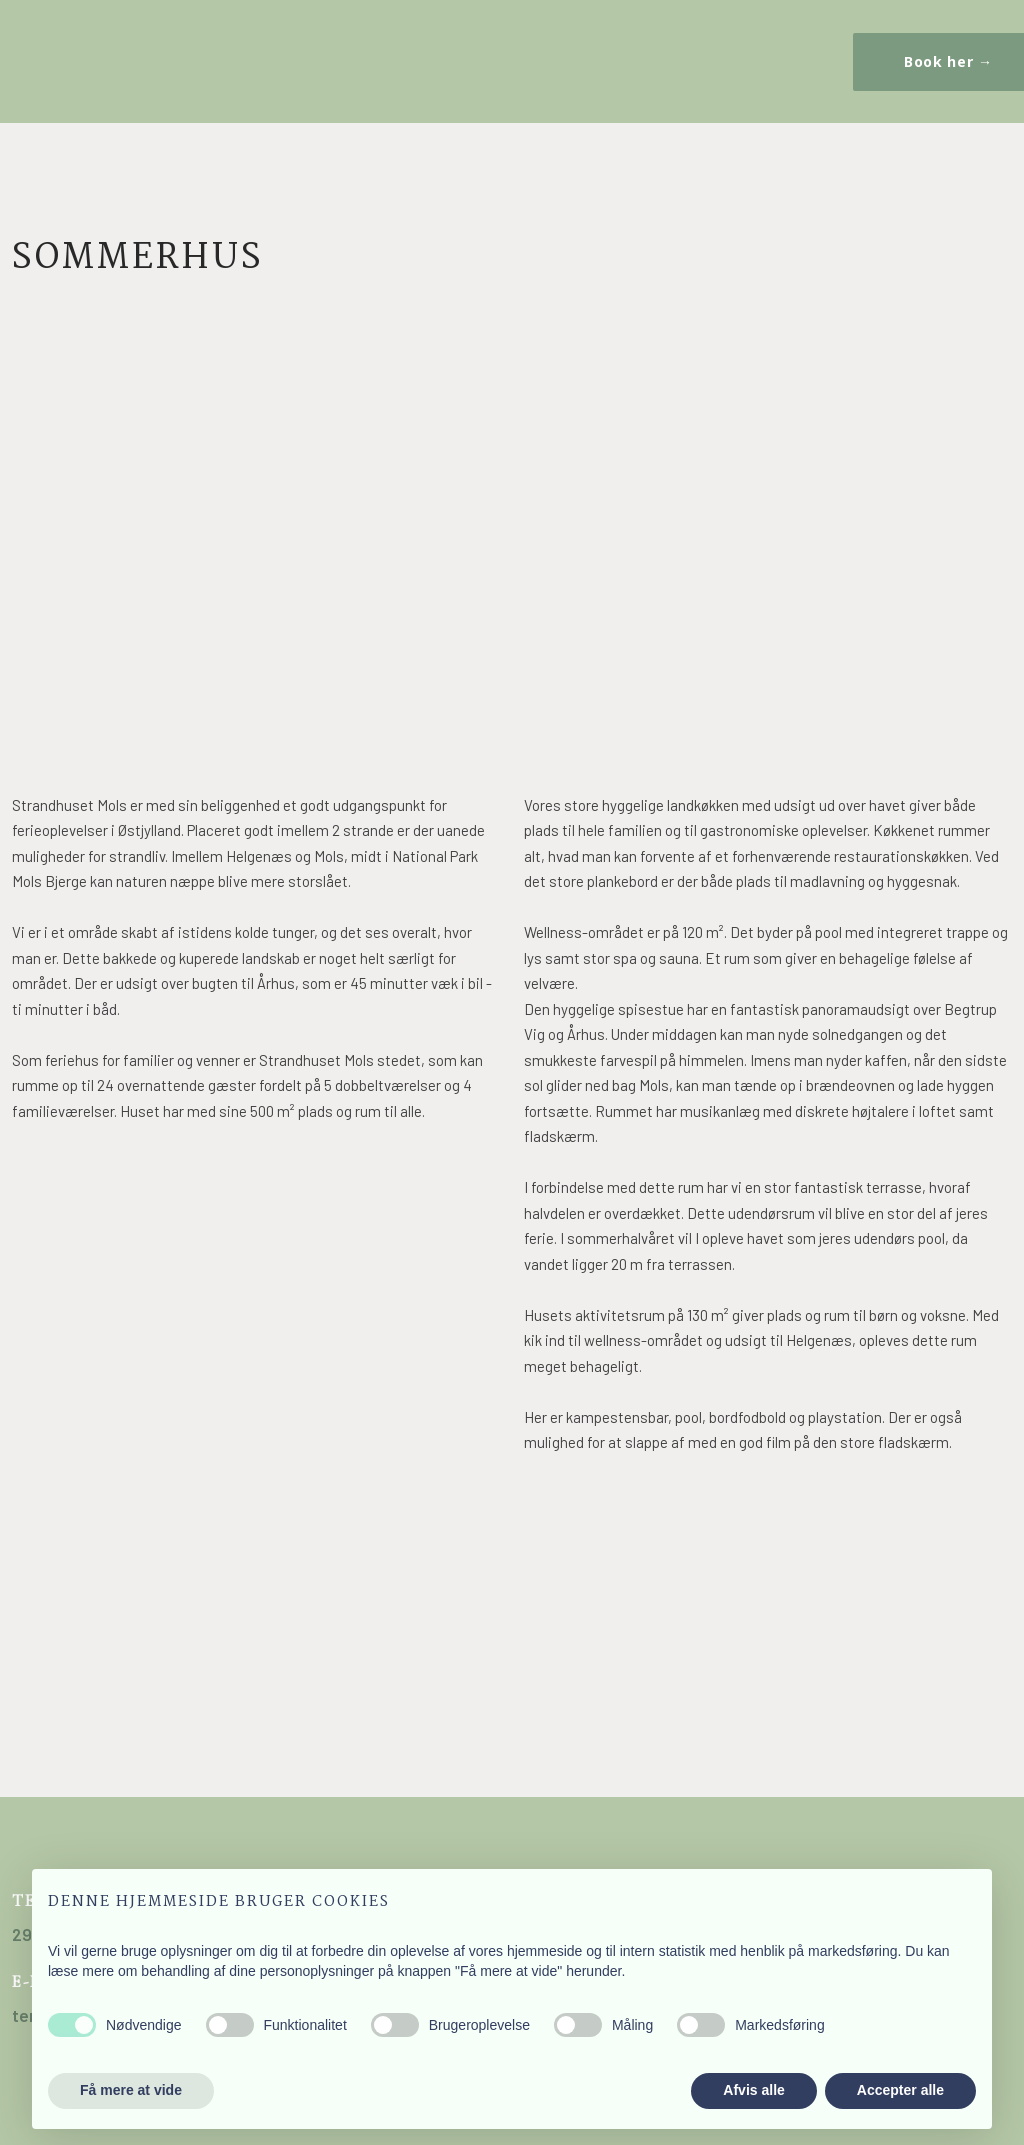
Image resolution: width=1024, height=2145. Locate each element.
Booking (227, 53)
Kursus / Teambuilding (152, 53)
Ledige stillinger (302, 53)
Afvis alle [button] (753, 2090)
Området (202, 53)
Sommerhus (102, 53)
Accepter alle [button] (900, 2090)
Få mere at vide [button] (131, 2090)
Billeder (252, 53)
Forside (52, 53)
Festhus (177, 53)
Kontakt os (277, 53)
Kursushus (127, 53)
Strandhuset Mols (77, 53)
